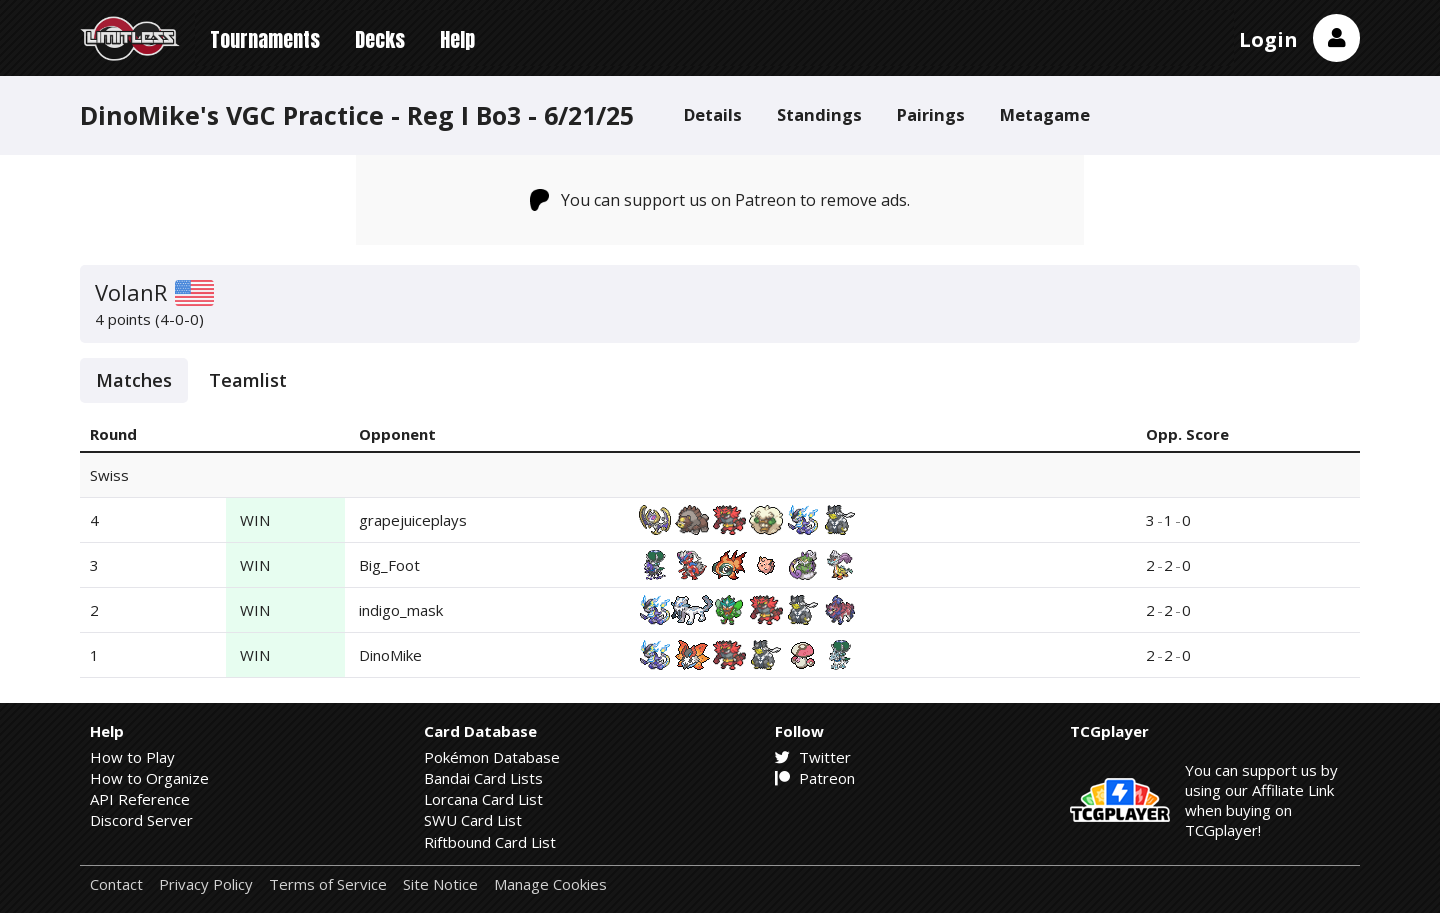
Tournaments (265, 39)
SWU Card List (473, 820)
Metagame (1045, 114)
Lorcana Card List (483, 799)
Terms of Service (328, 884)
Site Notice (440, 884)
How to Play (132, 757)
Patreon (815, 778)
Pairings (931, 114)
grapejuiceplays (413, 520)
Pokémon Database (492, 757)
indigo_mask (401, 610)
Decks (380, 39)
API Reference (140, 799)
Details (713, 114)
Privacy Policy (206, 884)
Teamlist (248, 380)
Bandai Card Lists (483, 778)
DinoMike (390, 655)
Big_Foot (389, 565)
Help (457, 39)
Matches (134, 380)
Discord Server (141, 820)
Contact (116, 884)
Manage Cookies (550, 884)
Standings (819, 114)
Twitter (813, 757)
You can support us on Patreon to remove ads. (720, 200)
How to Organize (149, 778)
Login (1268, 39)
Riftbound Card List (490, 842)
